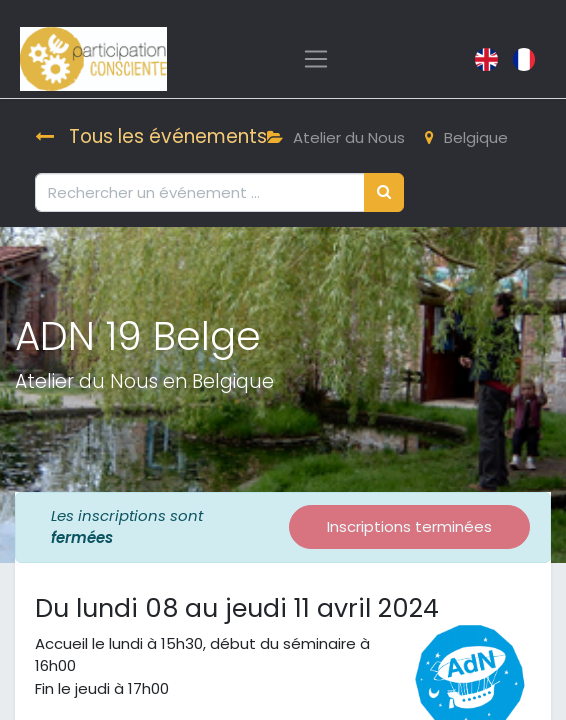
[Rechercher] (384, 192)
